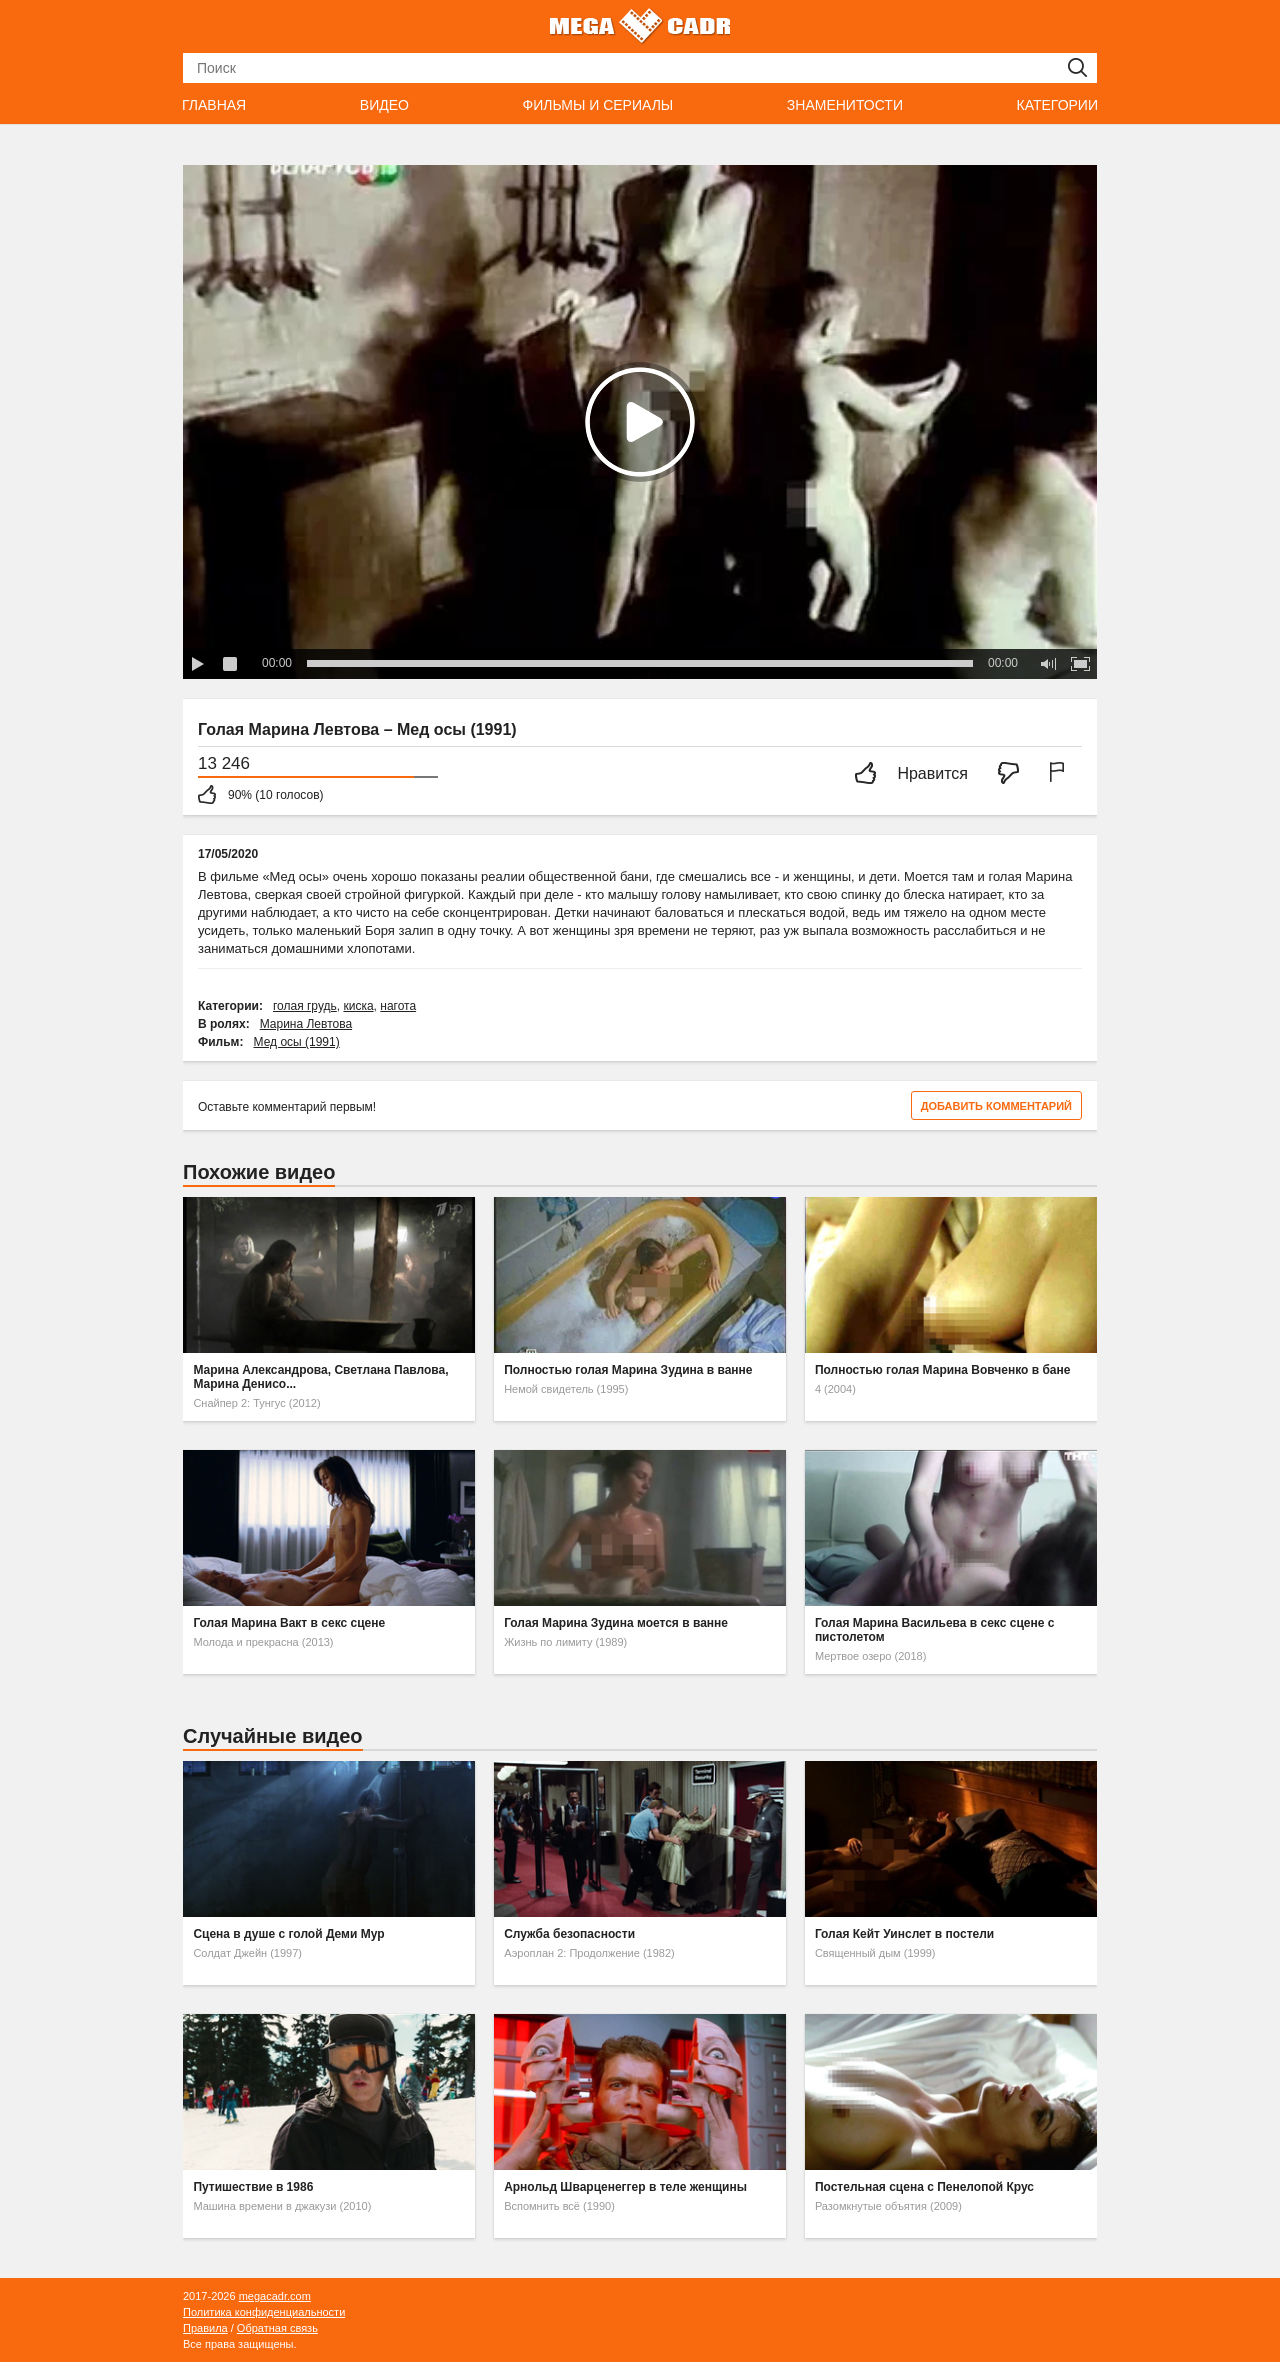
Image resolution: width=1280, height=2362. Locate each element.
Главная (214, 105)
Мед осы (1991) (297, 1042)
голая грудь (305, 1006)
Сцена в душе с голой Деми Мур (288, 1934)
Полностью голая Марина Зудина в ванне (628, 1370)
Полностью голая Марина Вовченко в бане (943, 1370)
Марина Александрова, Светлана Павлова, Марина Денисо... (320, 1377)
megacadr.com (275, 2296)
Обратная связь (277, 2328)
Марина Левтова (306, 1024)
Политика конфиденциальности (264, 2312)
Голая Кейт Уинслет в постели (904, 1934)
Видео (384, 105)
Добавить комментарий (996, 1106)
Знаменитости (845, 105)
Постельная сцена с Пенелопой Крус (924, 2187)
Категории (1057, 105)
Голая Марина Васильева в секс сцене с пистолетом (935, 1630)
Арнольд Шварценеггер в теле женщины (625, 2187)
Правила (205, 2328)
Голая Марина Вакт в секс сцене (289, 1623)
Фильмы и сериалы (597, 105)
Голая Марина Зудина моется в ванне (616, 1623)
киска (358, 1006)
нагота (398, 1006)
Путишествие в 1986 (253, 2187)
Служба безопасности (569, 1934)
